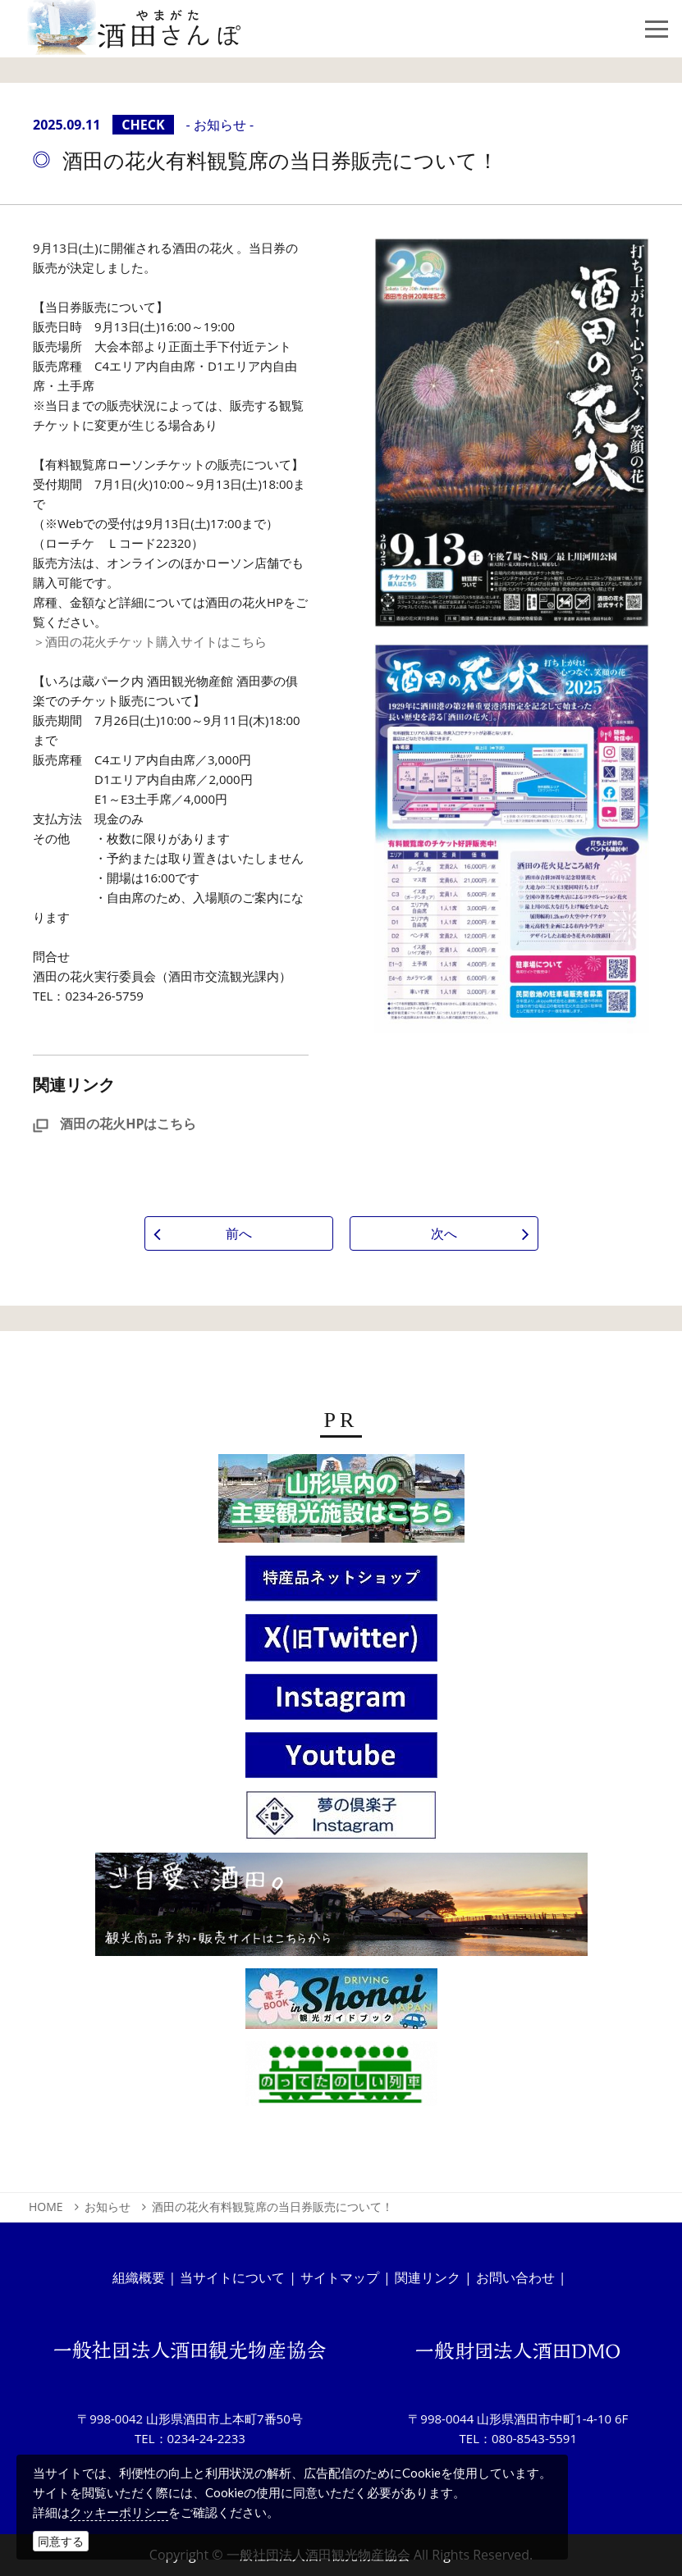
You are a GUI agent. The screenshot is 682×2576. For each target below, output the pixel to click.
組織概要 (138, 2277)
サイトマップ (339, 2277)
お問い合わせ (515, 2277)
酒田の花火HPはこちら (114, 1124)
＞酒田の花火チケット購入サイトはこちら (150, 641)
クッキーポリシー (119, 2512)
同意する (61, 2541)
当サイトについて (232, 2277)
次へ (444, 1233)
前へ (239, 1233)
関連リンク (427, 2277)
